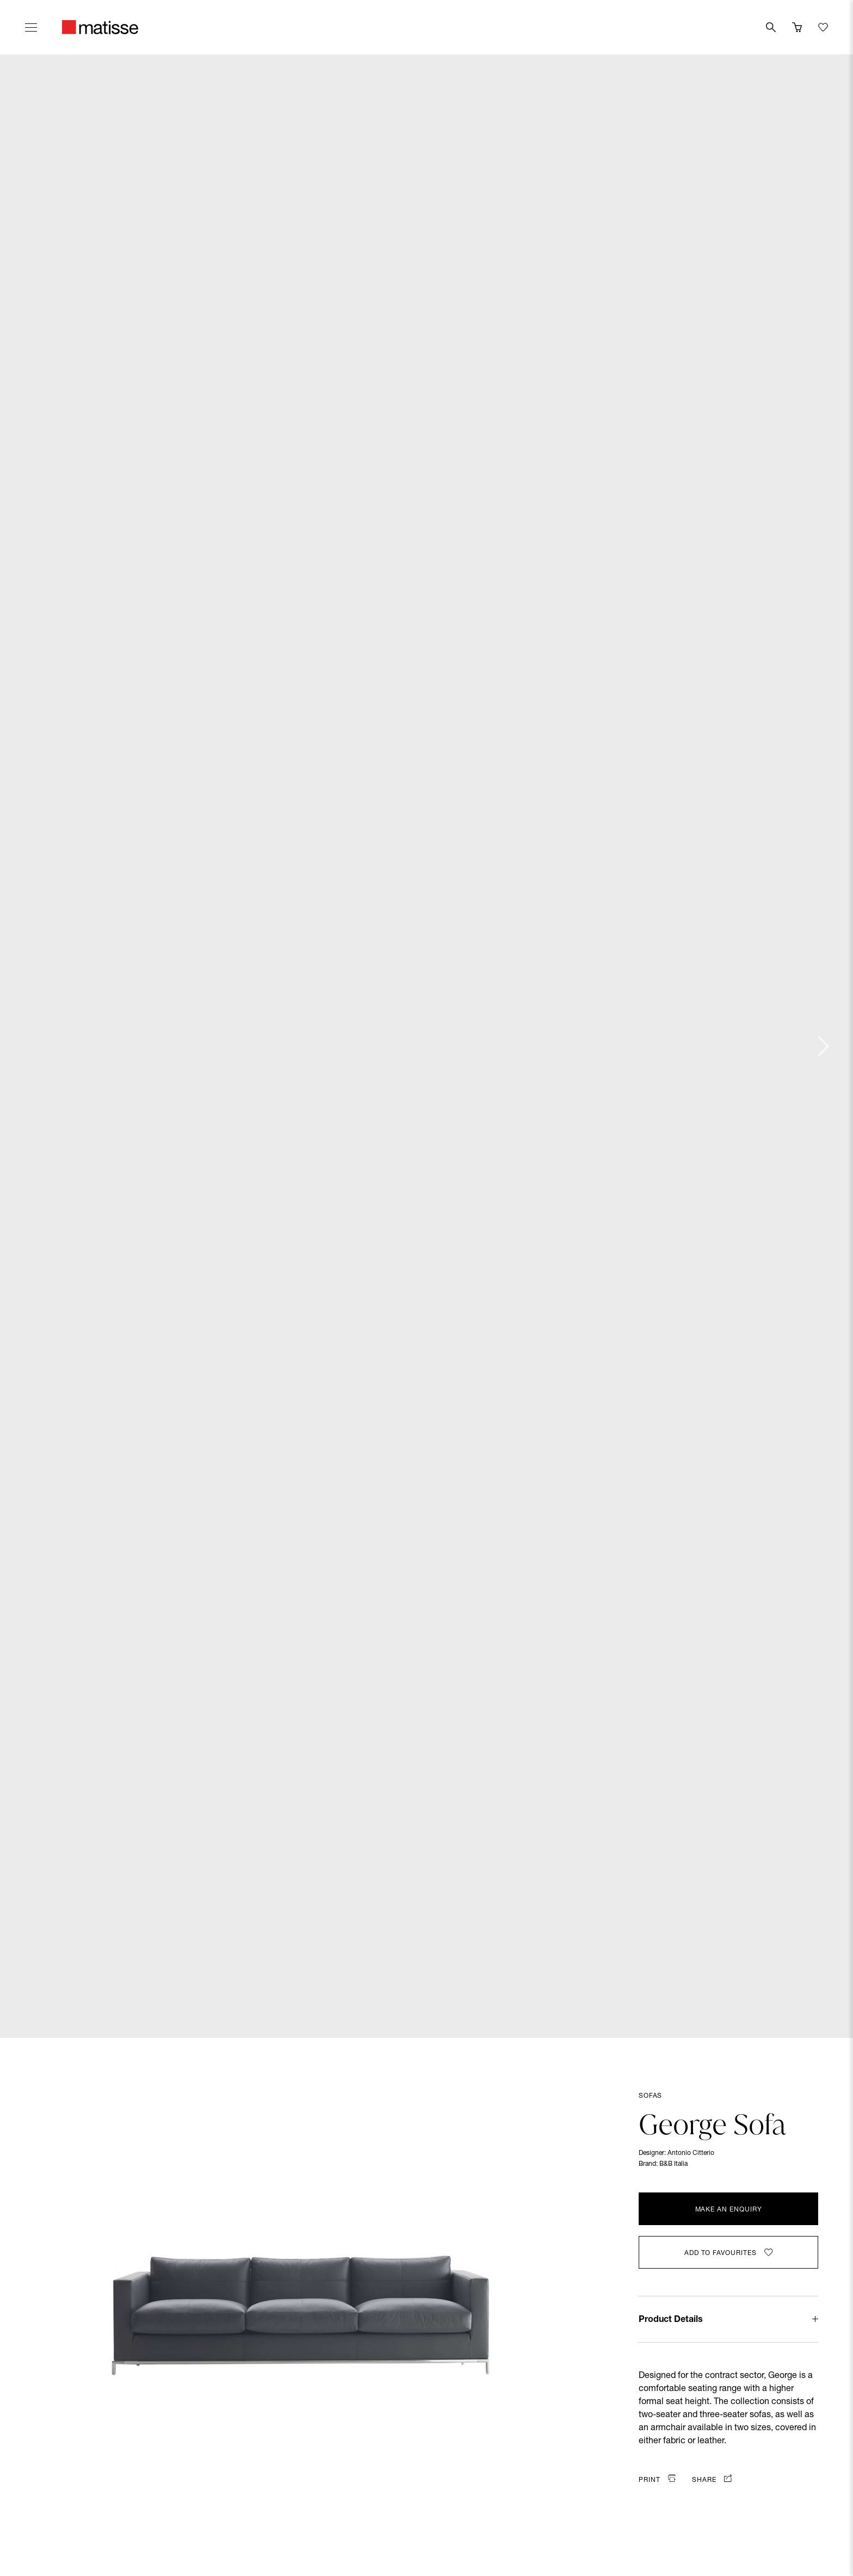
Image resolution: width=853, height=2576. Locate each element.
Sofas (650, 2096)
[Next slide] (822, 1046)
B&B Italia (673, 2164)
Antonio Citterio (690, 2153)
